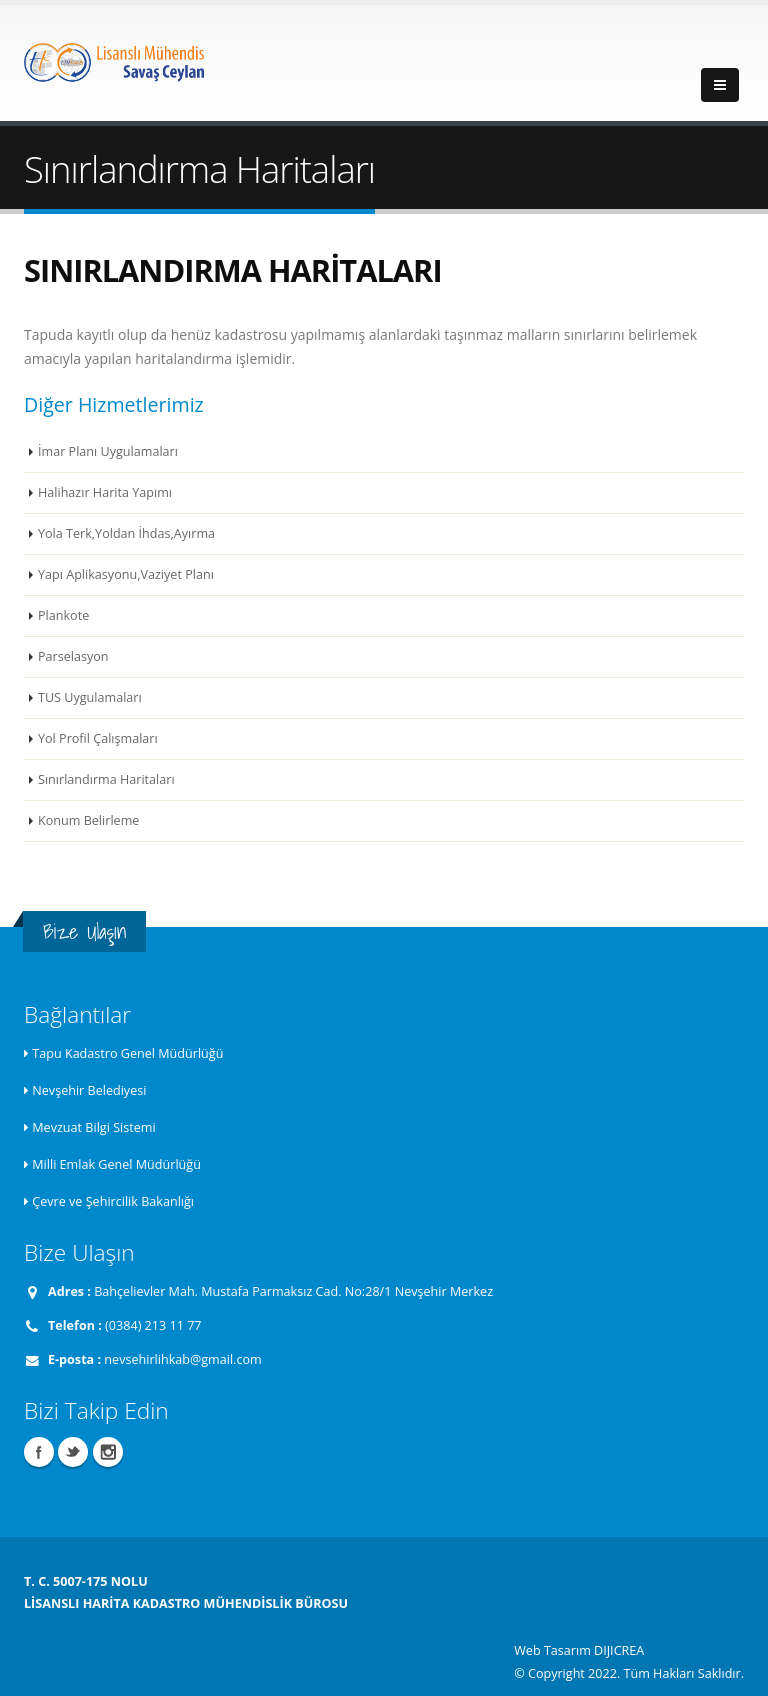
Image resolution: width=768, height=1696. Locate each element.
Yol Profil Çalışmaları (98, 738)
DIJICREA (619, 1650)
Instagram (108, 1452)
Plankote (63, 615)
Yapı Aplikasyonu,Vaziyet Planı (126, 574)
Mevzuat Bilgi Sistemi (93, 1127)
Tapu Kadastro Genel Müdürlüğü (127, 1053)
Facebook (39, 1452)
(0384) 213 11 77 (153, 1325)
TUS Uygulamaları (90, 697)
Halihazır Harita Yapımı (105, 492)
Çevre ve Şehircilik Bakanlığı (113, 1201)
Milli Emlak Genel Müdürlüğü (116, 1164)
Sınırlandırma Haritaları (106, 779)
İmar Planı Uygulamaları (108, 451)
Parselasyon (73, 656)
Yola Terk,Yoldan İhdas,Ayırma (126, 533)
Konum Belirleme (88, 820)
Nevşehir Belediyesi (89, 1090)
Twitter (73, 1452)
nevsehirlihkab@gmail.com (182, 1359)
